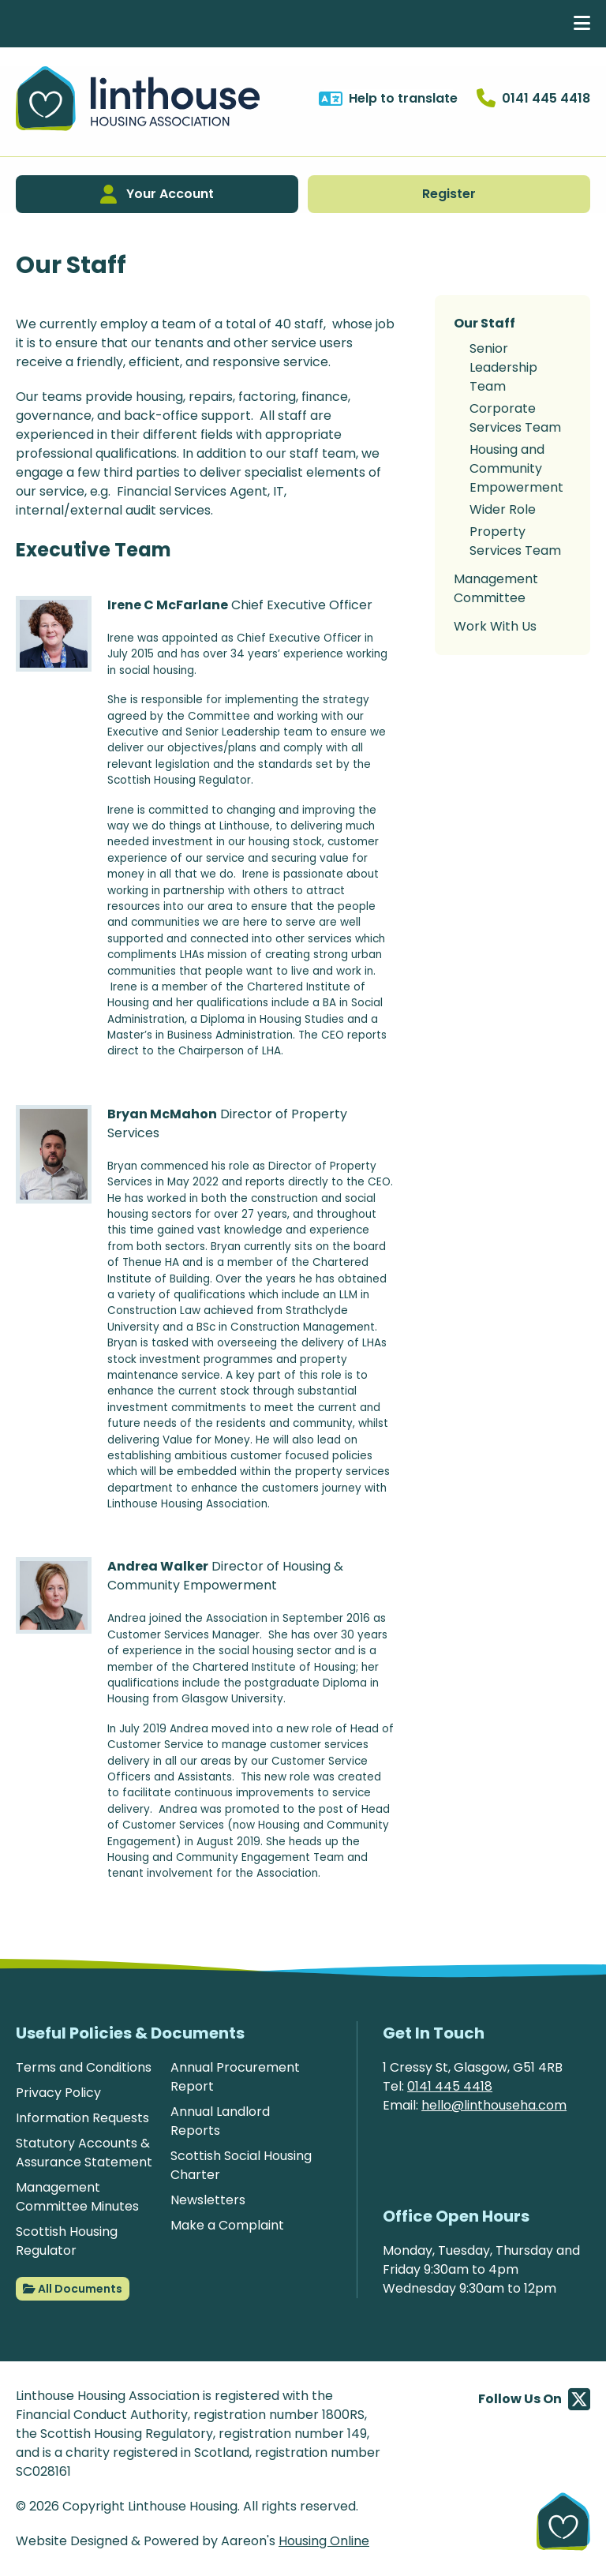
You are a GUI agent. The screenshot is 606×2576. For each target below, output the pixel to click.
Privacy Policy (58, 2093)
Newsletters (207, 2200)
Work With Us (495, 626)
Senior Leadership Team (503, 367)
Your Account (157, 194)
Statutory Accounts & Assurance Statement (84, 2152)
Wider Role (502, 509)
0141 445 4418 (449, 2086)
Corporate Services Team (515, 417)
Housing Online (324, 2541)
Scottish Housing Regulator (67, 2241)
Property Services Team (515, 541)
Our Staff (484, 323)
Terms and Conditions (84, 2067)
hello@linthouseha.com (494, 2105)
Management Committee (496, 588)
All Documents (72, 2289)
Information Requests (82, 2118)
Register (449, 194)
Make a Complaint (227, 2225)
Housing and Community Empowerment (516, 468)
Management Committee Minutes (77, 2196)
